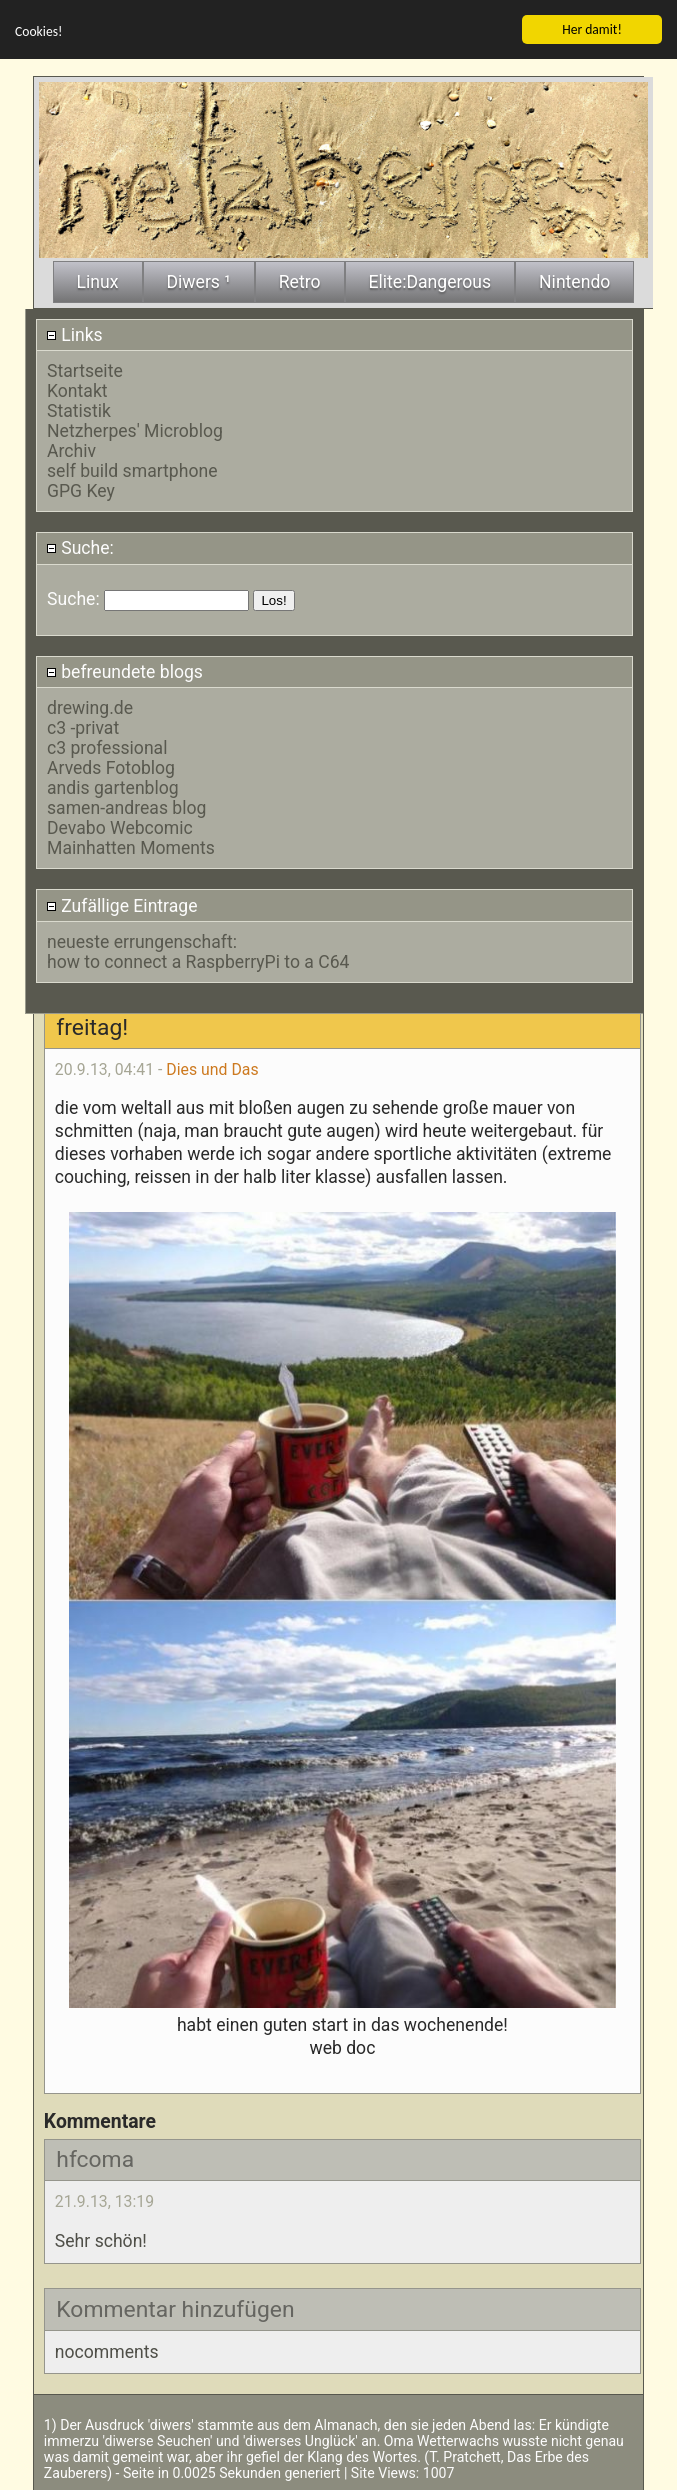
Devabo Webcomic (120, 827)
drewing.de (90, 707)
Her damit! (592, 28)
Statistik (79, 410)
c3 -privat (83, 727)
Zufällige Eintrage (122, 904)
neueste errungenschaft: (142, 941)
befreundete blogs (124, 671)
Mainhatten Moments (131, 847)
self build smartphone (132, 470)
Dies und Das (212, 1067)
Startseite (85, 370)
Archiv (71, 450)
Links (74, 333)
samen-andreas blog (126, 807)
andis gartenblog (113, 787)
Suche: (80, 547)
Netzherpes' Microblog (135, 430)
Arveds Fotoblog (111, 767)
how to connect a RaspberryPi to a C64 (198, 961)
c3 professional (107, 747)
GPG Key (81, 490)
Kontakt (77, 390)
